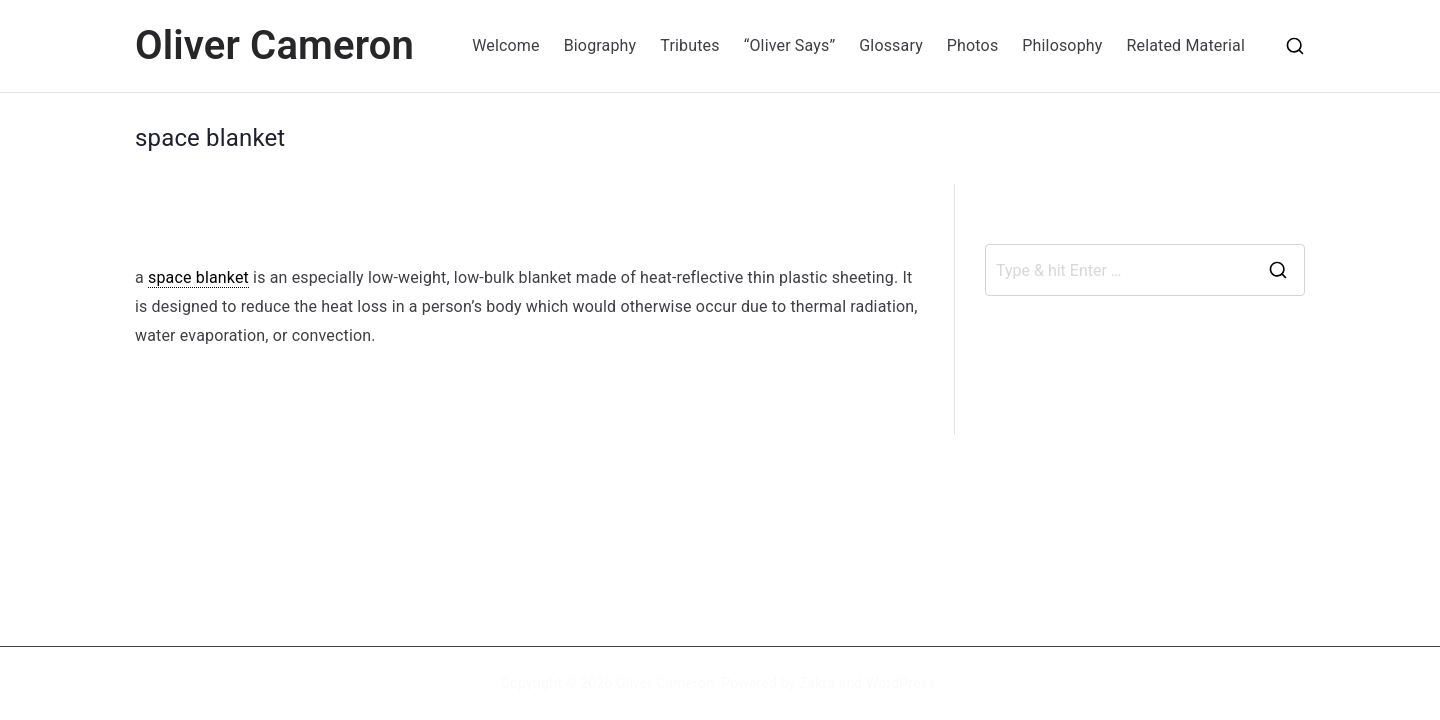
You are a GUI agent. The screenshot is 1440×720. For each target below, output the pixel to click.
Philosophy (1062, 45)
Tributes (689, 45)
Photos (972, 45)
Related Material (1185, 45)
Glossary (891, 45)
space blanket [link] (198, 277)
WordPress (900, 683)
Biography (600, 45)
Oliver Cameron (274, 45)
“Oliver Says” (790, 45)
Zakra (817, 683)
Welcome (505, 45)
